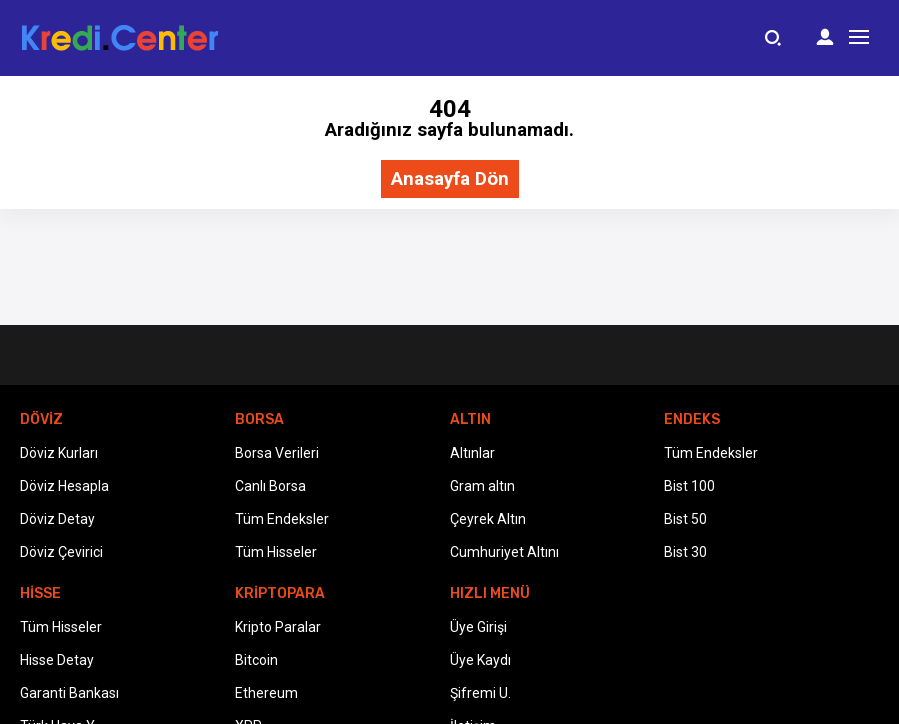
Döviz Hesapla (64, 486)
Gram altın (482, 486)
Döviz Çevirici (61, 552)
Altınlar (472, 453)
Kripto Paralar (278, 627)
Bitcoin (256, 660)
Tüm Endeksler (282, 519)
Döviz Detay (57, 519)
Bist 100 (689, 486)
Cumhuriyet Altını (504, 552)
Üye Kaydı (480, 660)
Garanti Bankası (69, 693)
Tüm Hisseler (276, 552)
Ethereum (266, 693)
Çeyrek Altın (488, 519)
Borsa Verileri (277, 453)
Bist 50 (685, 519)
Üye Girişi (478, 627)
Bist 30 (685, 552)
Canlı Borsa (270, 486)
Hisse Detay (57, 660)
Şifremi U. (480, 693)
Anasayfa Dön (450, 179)
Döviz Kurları (59, 453)
